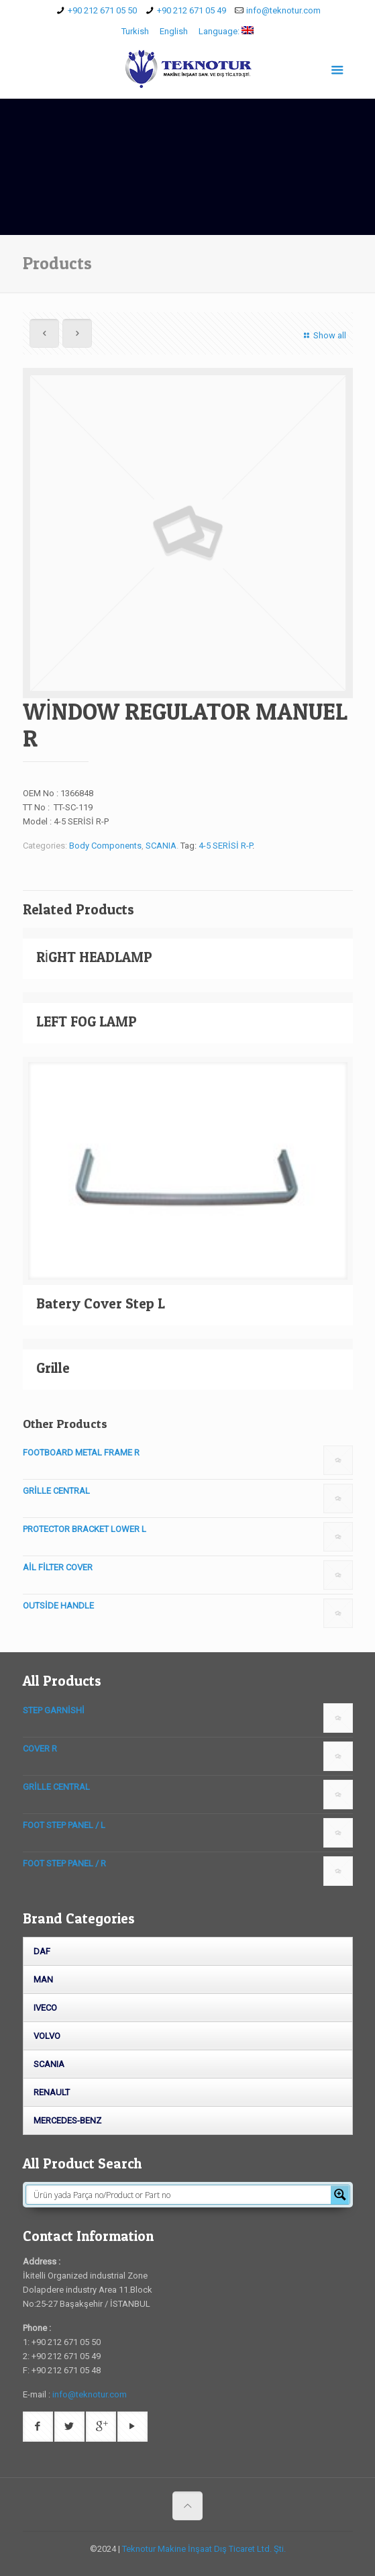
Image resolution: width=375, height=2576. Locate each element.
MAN (43, 1979)
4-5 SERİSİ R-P (225, 846)
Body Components (105, 846)
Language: (226, 31)
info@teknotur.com (283, 10)
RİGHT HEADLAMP (94, 957)
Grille (53, 1367)
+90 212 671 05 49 (191, 10)
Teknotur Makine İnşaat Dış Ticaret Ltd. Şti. (204, 2549)
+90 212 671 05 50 (102, 10)
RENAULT (52, 2092)
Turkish (135, 31)
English (174, 31)
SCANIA (161, 846)
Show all (323, 335)
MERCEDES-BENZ (67, 2120)
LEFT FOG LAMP (86, 1021)
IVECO (45, 2008)
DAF (42, 1951)
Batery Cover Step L (100, 1303)
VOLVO (47, 2036)
